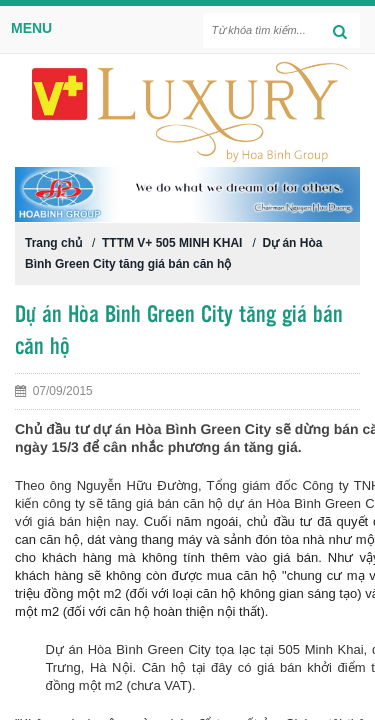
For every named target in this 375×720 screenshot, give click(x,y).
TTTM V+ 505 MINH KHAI (172, 243)
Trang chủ (53, 243)
